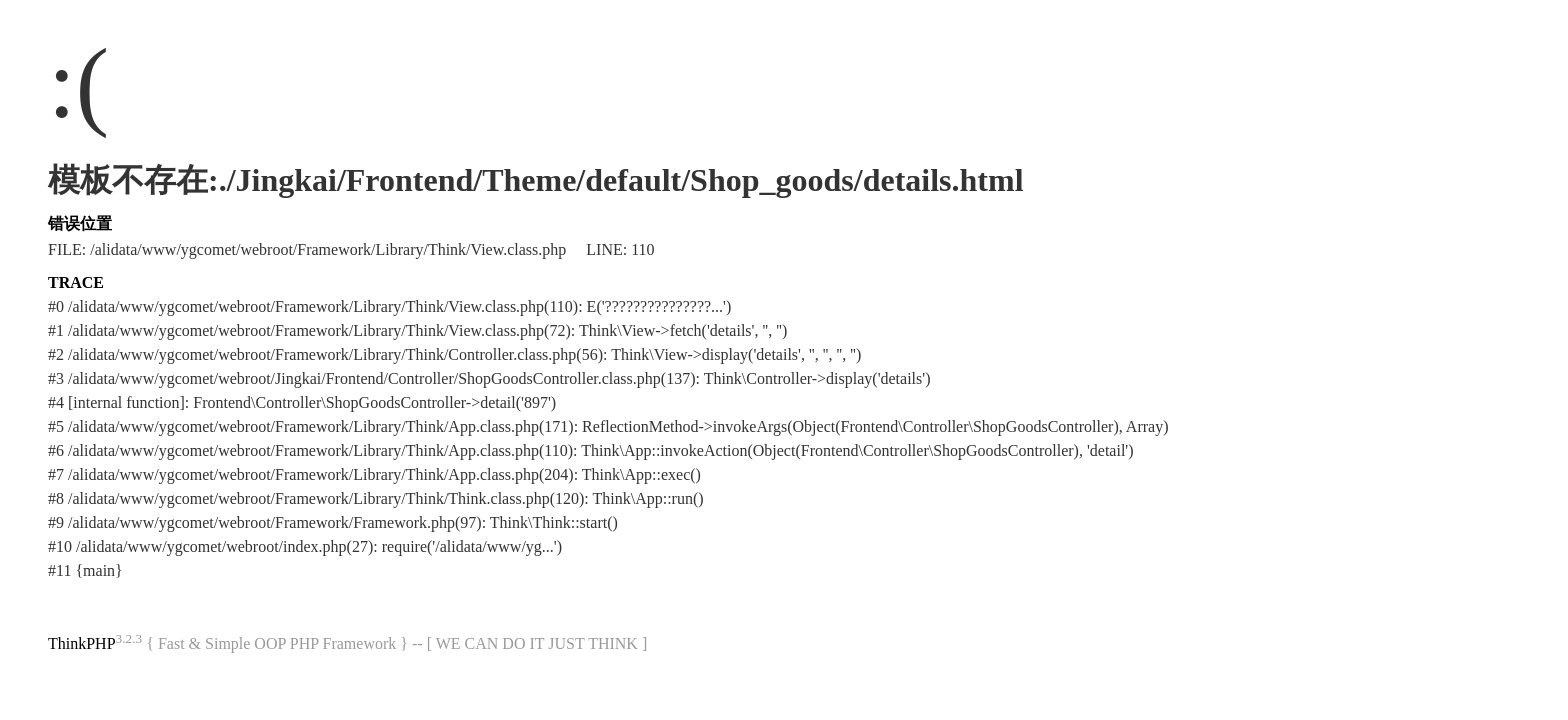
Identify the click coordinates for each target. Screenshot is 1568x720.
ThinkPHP (82, 643)
